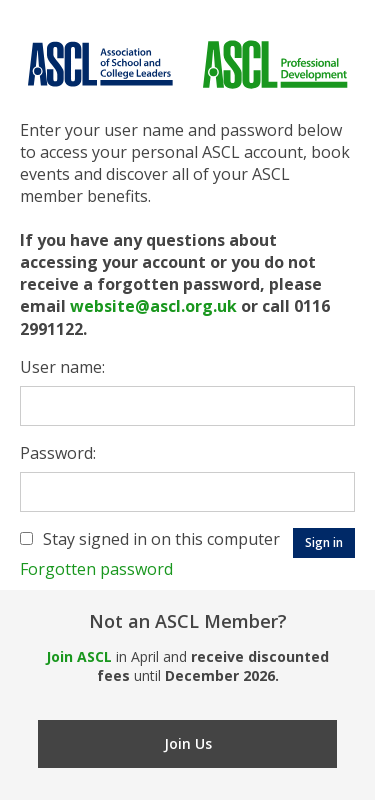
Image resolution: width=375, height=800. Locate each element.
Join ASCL (79, 656)
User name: (62, 367)
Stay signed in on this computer (161, 539)
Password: (58, 453)
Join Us (188, 743)
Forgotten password (96, 569)
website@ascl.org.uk (153, 306)
